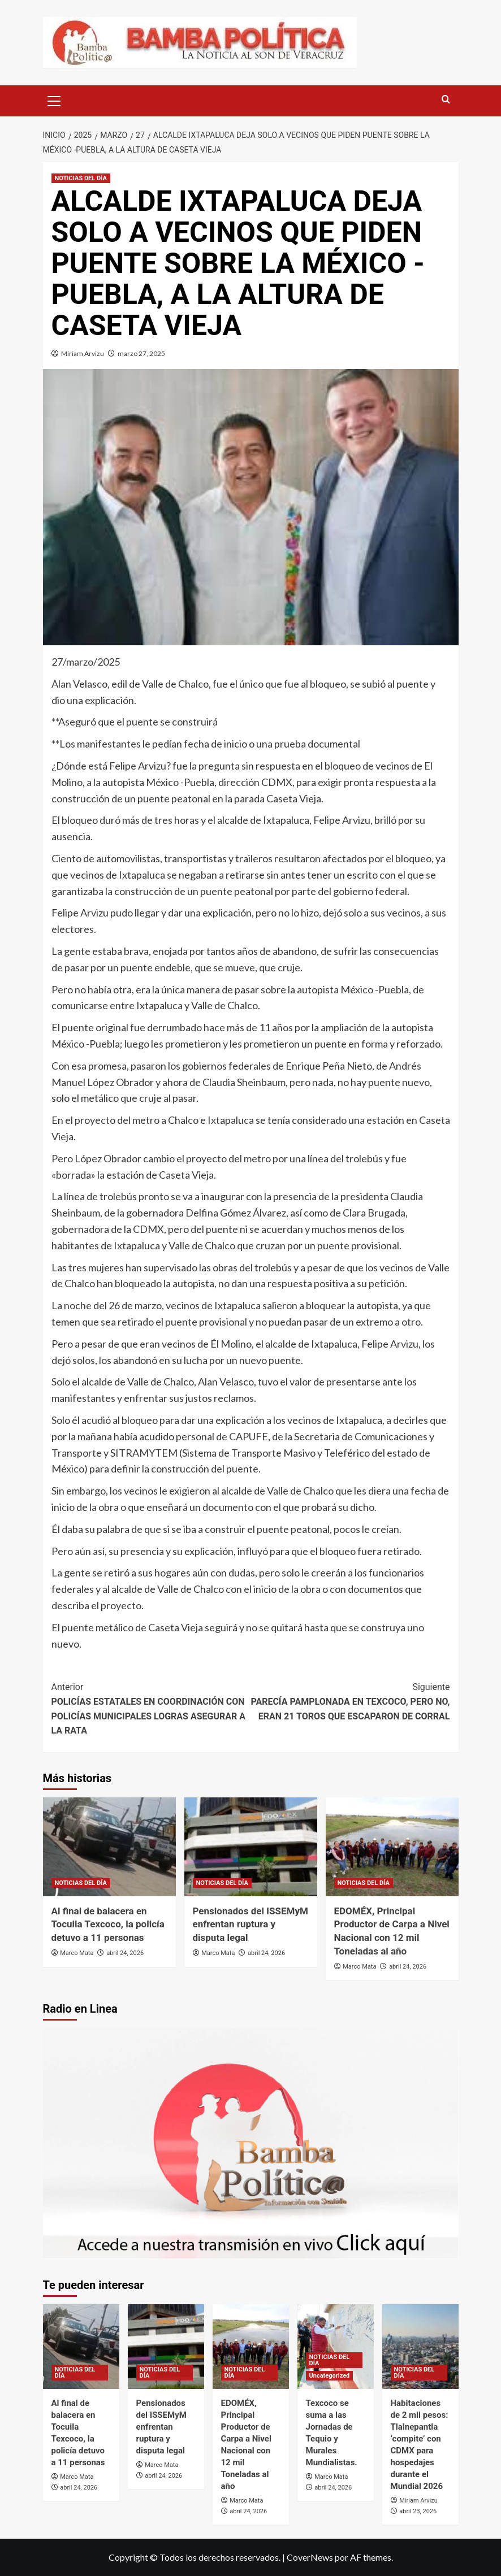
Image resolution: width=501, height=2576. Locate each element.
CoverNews (310, 2557)
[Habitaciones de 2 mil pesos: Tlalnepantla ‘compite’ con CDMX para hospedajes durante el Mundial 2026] (420, 2346)
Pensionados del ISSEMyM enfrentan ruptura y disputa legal (250, 1924)
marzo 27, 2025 (141, 353)
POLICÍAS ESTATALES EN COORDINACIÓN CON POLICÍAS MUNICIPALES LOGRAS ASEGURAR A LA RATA (151, 1708)
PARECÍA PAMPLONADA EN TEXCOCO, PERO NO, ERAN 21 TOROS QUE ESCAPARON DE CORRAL (350, 1700)
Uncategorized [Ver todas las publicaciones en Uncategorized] (329, 2375)
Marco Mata (76, 1953)
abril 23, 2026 (418, 2511)
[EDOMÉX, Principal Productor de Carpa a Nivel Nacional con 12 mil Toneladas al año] (392, 1846)
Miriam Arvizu (82, 353)
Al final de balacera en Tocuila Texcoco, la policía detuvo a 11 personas (108, 1924)
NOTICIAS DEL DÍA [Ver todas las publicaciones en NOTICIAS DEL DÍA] (81, 178)
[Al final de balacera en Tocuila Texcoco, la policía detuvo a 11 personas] (109, 1846)
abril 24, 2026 (125, 1953)
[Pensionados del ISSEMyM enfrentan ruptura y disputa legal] (250, 1846)
